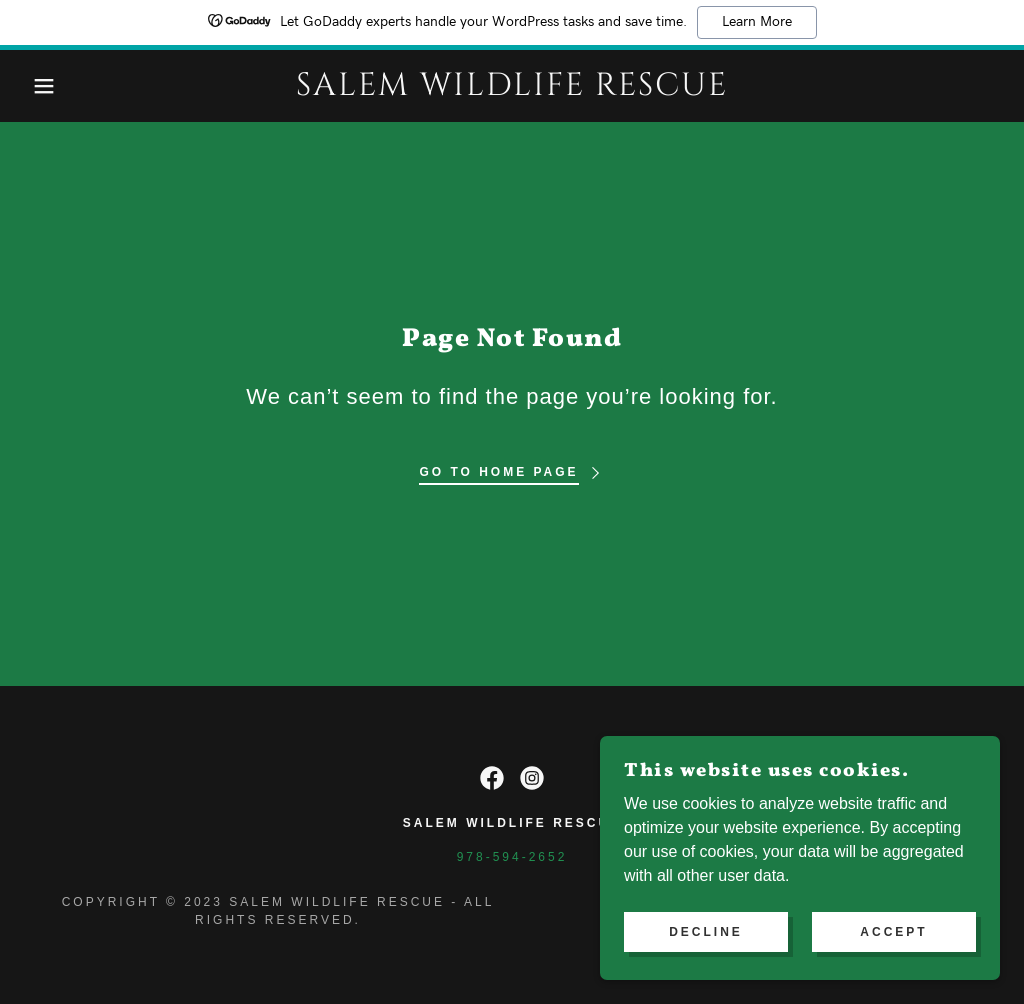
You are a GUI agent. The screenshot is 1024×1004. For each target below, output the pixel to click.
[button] (51, 86)
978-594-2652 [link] (512, 857)
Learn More (757, 22)
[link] (511, 89)
